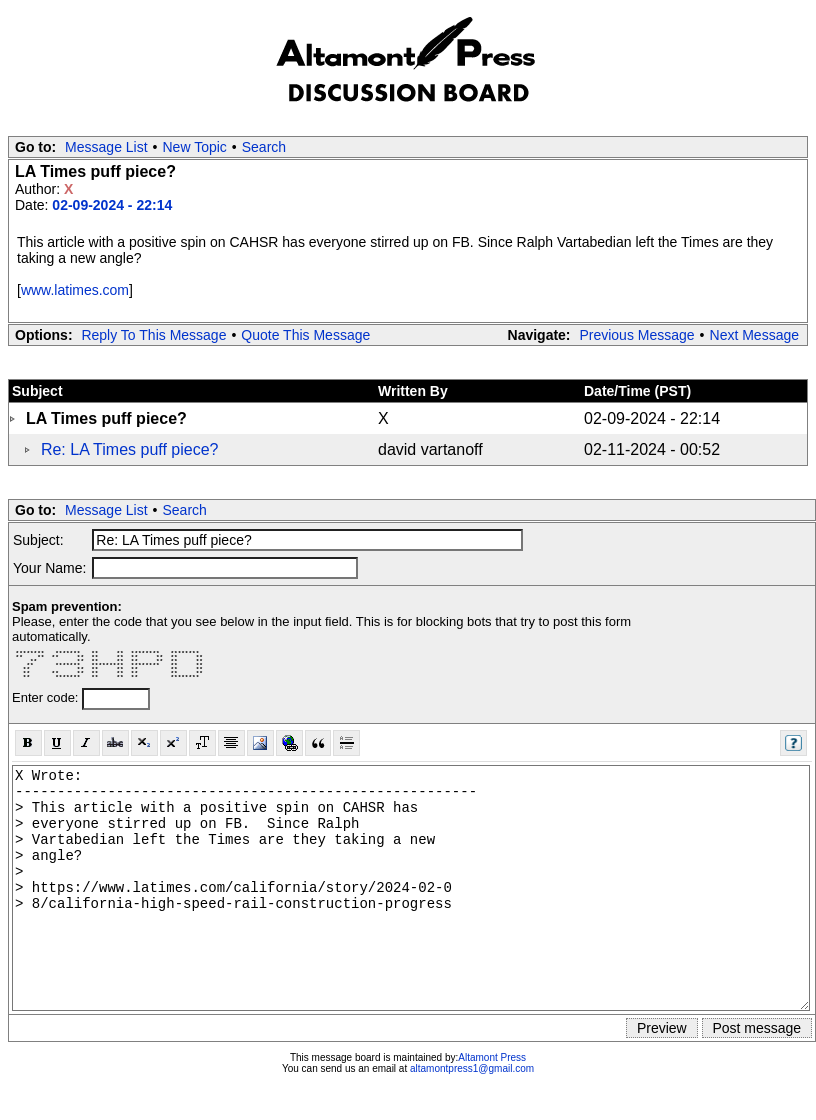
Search (264, 147)
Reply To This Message (153, 335)
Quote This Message (305, 335)
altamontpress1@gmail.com (472, 1068)
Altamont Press (492, 1057)
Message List (106, 147)
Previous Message (636, 335)
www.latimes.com (75, 290)
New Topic (195, 147)
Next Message (754, 335)
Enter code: (47, 697)
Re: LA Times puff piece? (130, 449)
